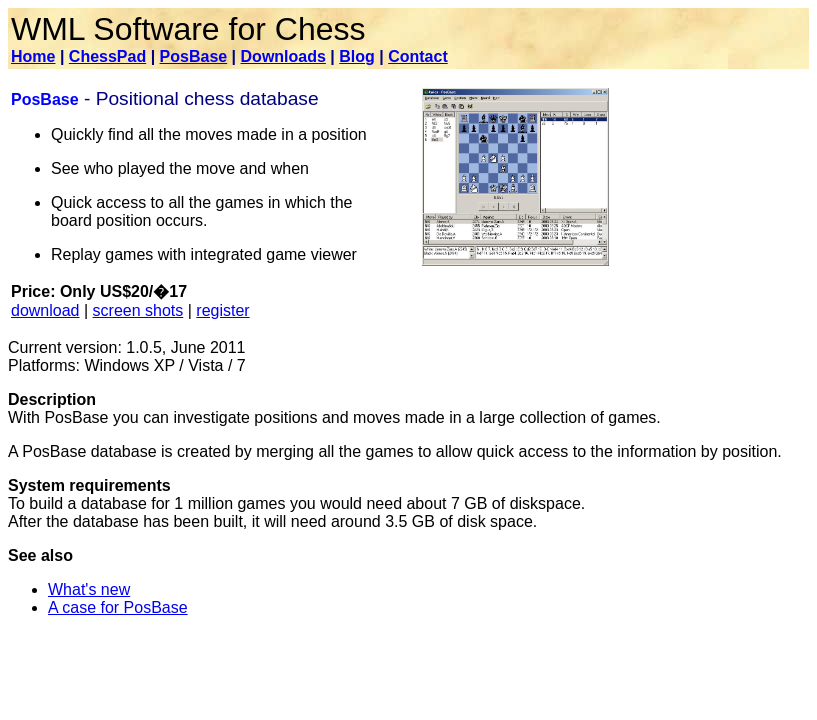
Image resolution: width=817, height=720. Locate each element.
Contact (418, 56)
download (45, 310)
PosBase (194, 56)
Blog (357, 56)
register (222, 310)
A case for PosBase (118, 607)
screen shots (138, 310)
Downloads (283, 56)
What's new (89, 589)
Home (33, 56)
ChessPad (107, 56)
